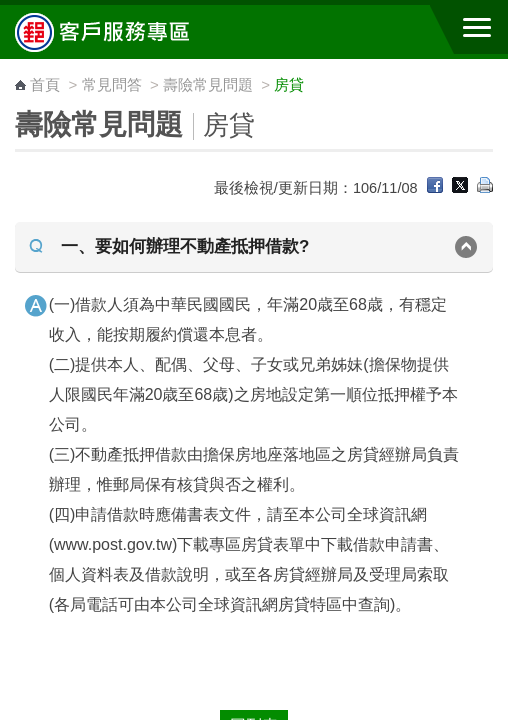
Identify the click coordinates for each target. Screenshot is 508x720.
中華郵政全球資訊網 (125, 32)
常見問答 (112, 84)
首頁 (45, 84)
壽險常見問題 (208, 84)
